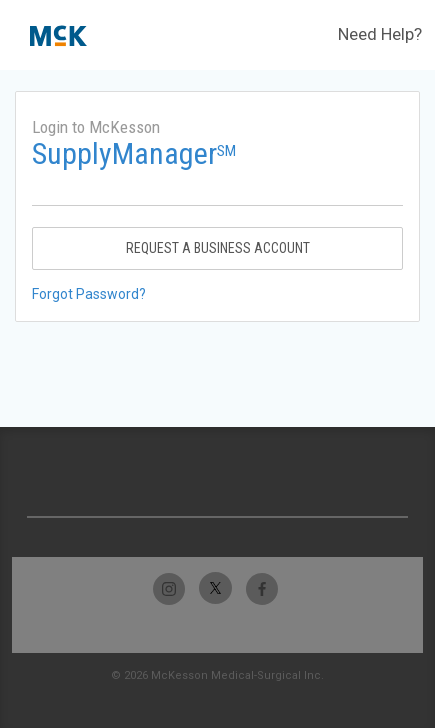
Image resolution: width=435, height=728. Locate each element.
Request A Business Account (218, 248)
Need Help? (380, 34)
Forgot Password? (89, 294)
